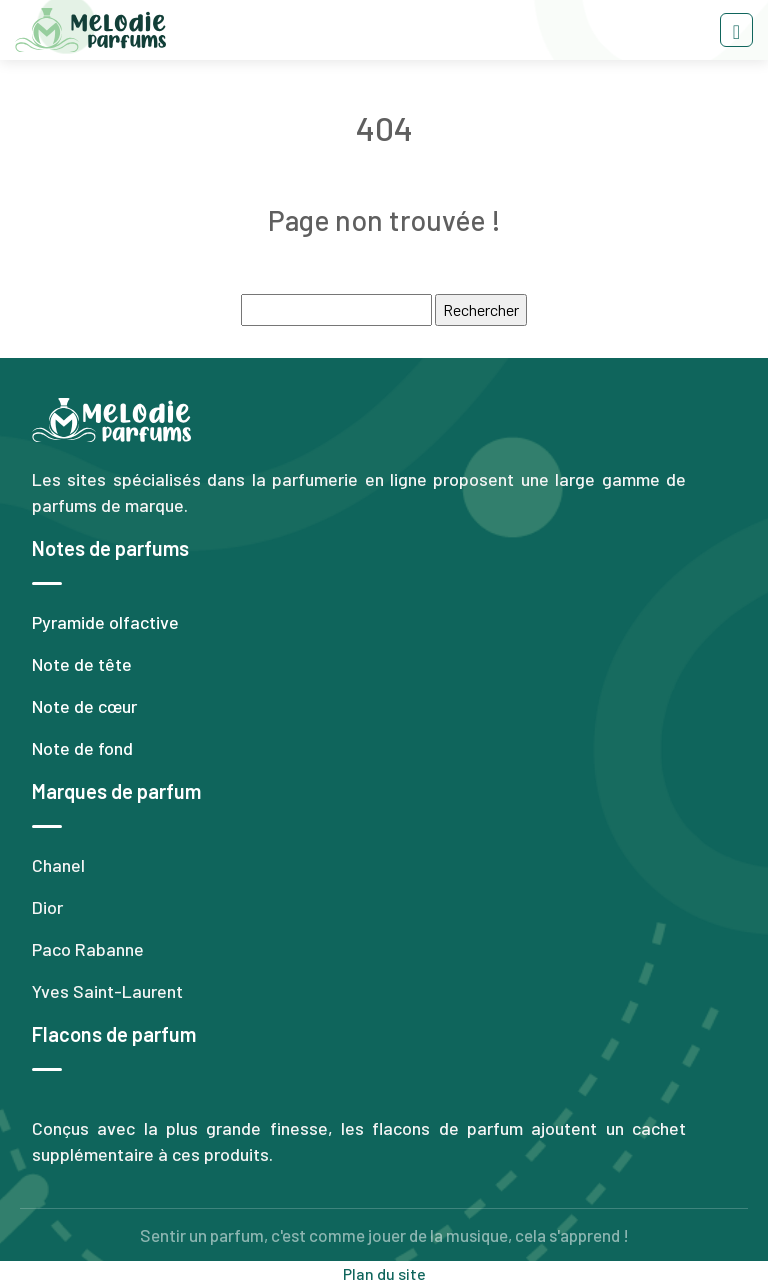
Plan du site (384, 1273)
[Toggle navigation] (736, 30)
